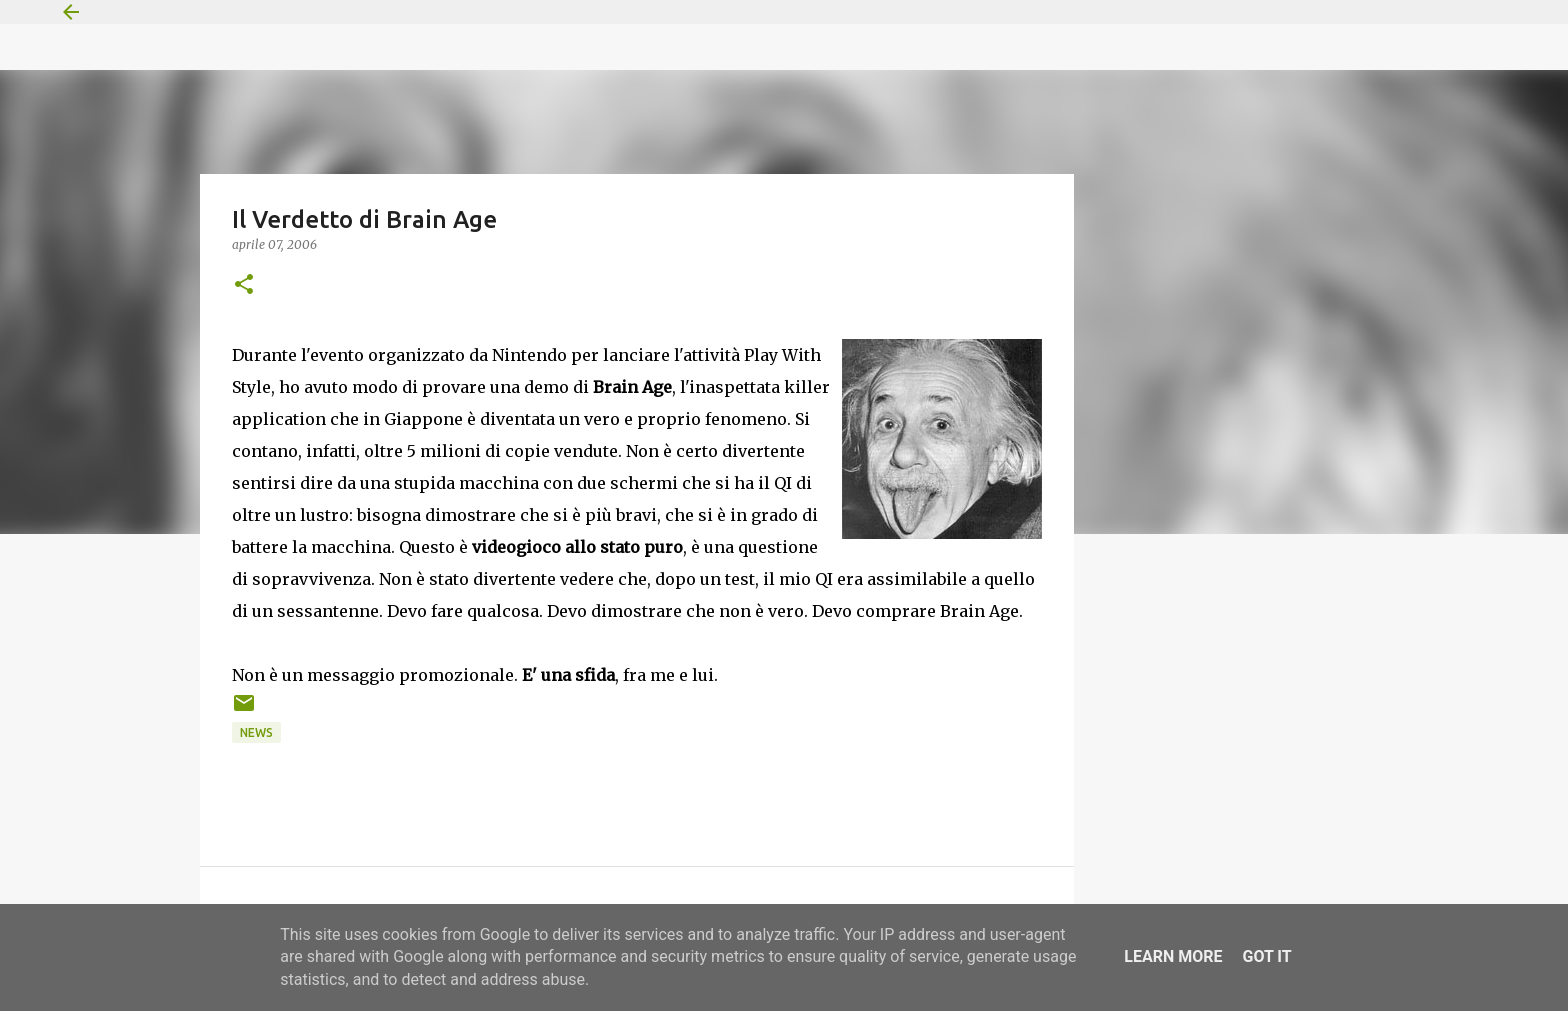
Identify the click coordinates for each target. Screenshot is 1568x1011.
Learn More (1173, 956)
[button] (244, 285)
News (256, 732)
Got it (1266, 956)
